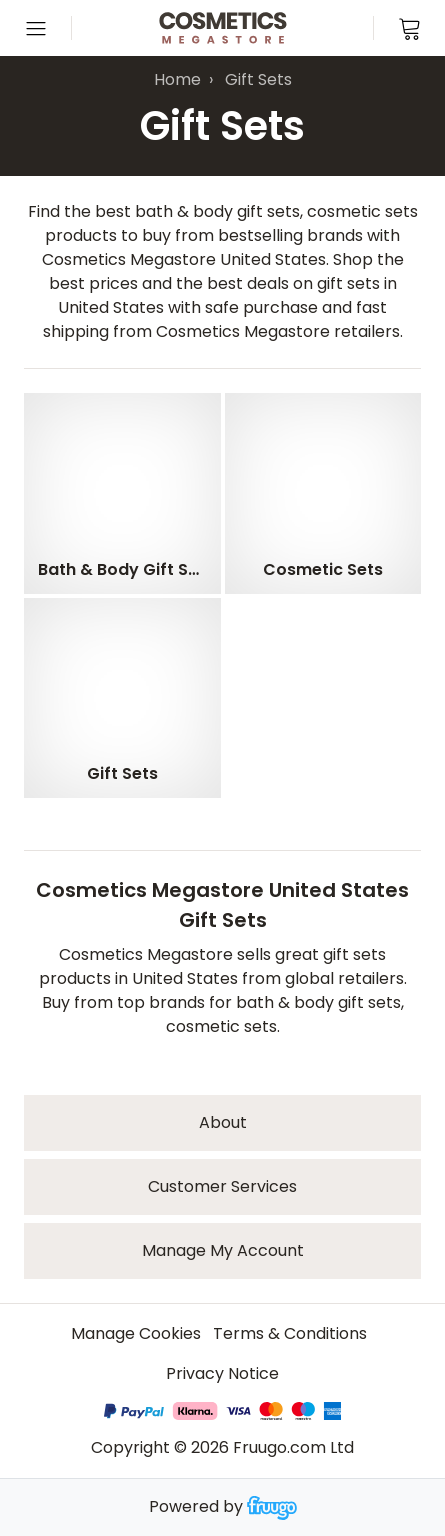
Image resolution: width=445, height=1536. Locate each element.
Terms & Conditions (290, 1333)
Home (177, 79)
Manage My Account (223, 1250)
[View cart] (409, 28)
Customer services (222, 1186)
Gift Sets (258, 79)
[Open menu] (36, 28)
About (223, 1122)
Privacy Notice (222, 1373)
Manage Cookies (136, 1333)
